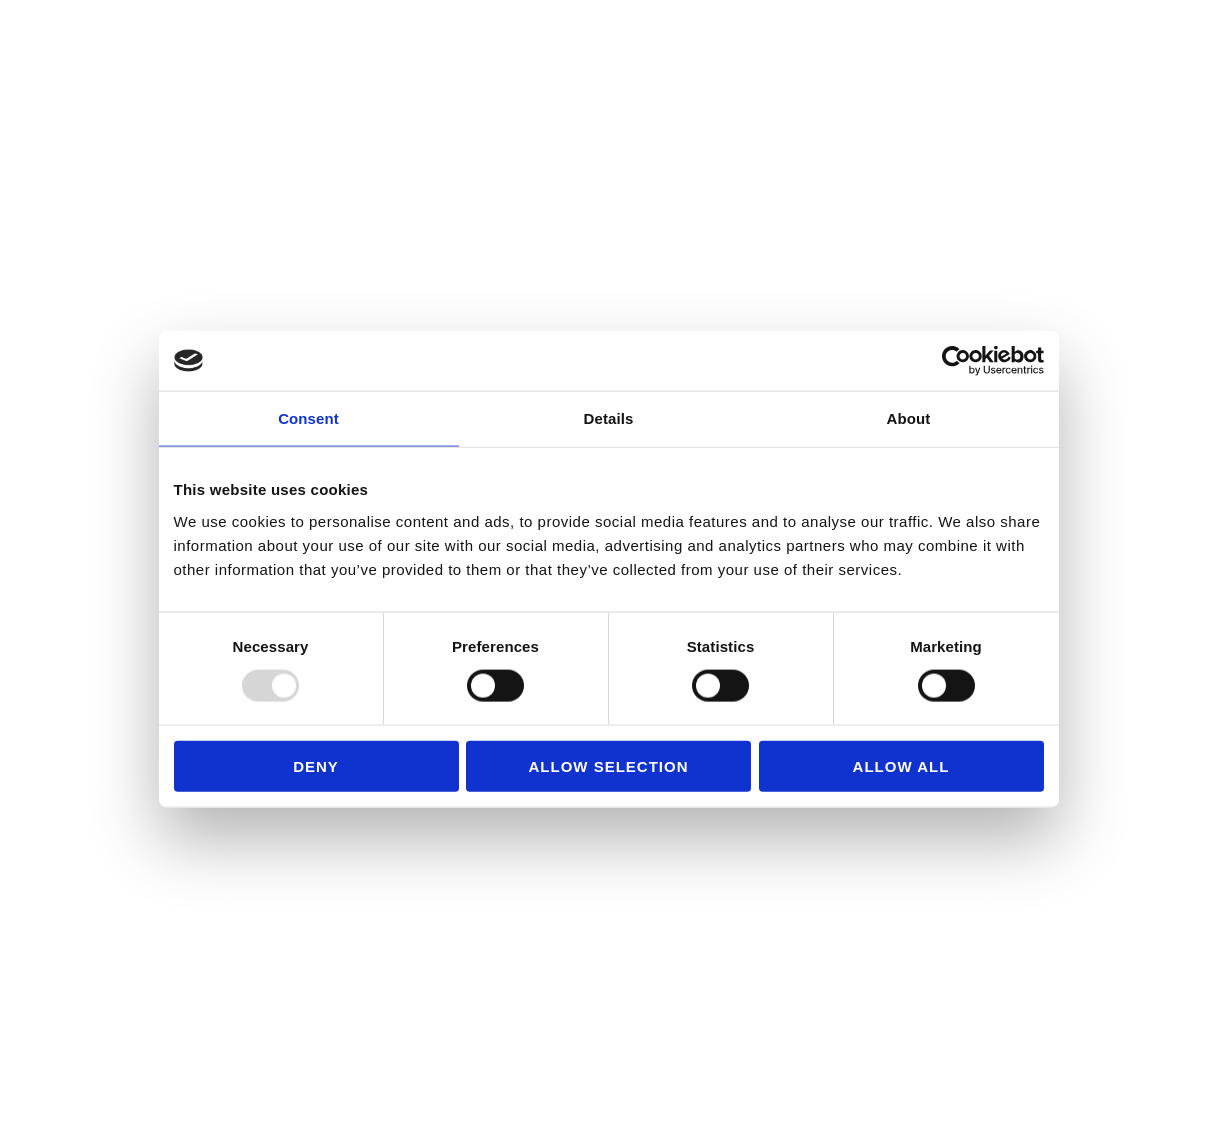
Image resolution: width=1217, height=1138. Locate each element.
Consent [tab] (308, 418)
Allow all (901, 765)
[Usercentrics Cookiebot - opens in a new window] (956, 361)
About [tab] (909, 418)
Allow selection (609, 765)
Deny (316, 765)
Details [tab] (609, 418)
